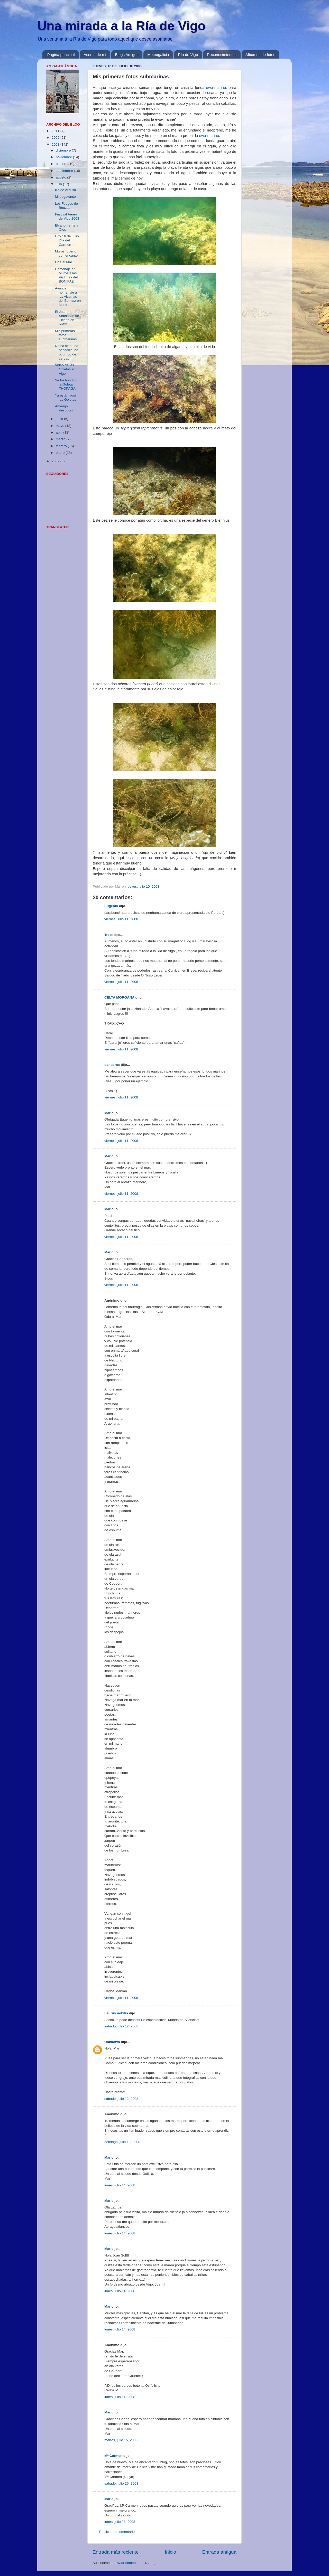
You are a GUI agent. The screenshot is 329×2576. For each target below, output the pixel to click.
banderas (112, 1065)
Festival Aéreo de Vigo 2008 (67, 216)
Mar (107, 1113)
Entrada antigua (219, 2552)
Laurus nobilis (116, 2013)
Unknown (112, 2042)
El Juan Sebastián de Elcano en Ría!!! (67, 318)
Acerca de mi (95, 54)
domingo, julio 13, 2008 (122, 2142)
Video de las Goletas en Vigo (65, 369)
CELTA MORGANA (119, 997)
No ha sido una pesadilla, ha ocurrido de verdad (66, 352)
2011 (56, 131)
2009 (56, 137)
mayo (60, 426)
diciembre (64, 150)
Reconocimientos (221, 54)
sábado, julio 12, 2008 (121, 2026)
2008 (56, 144)
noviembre (64, 157)
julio (59, 184)
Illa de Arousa (65, 190)
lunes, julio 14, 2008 (119, 2185)
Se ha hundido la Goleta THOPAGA (66, 384)
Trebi (108, 935)
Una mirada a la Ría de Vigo (121, 26)
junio (60, 419)
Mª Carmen (113, 2456)
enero (61, 453)
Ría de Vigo (188, 54)
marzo (61, 439)
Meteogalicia (158, 54)
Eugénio (111, 906)
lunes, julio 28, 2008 (119, 2522)
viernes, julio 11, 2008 (121, 919)
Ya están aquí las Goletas (65, 397)
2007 (56, 461)
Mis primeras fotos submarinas (66, 335)
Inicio (170, 2552)
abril (59, 432)
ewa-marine (216, 88)
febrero (62, 446)
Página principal (61, 54)
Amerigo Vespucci (64, 408)
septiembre (65, 171)
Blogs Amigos (127, 54)
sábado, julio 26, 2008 (121, 2483)
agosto (61, 177)
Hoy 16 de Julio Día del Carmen (67, 240)
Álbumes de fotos (260, 54)
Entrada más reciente (116, 2552)
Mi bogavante (65, 197)
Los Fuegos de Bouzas (66, 206)
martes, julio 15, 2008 (121, 2440)
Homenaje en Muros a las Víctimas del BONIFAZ (66, 275)
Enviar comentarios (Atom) (135, 2563)
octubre (62, 164)
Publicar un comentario (117, 2532)
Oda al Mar (63, 262)
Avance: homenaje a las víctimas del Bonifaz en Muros (68, 296)
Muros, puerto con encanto (66, 253)
